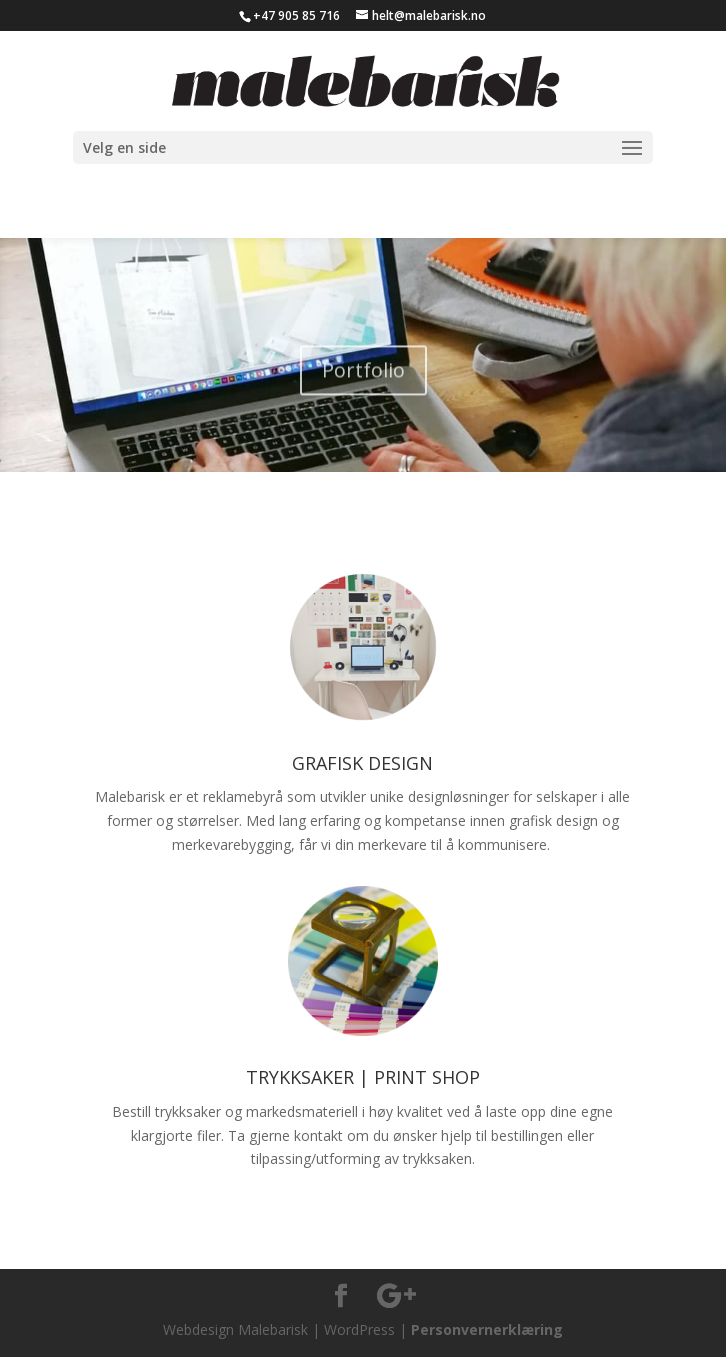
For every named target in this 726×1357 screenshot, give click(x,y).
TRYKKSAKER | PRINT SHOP (363, 1077)
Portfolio (363, 378)
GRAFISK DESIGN (362, 763)
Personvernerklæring (487, 1329)
